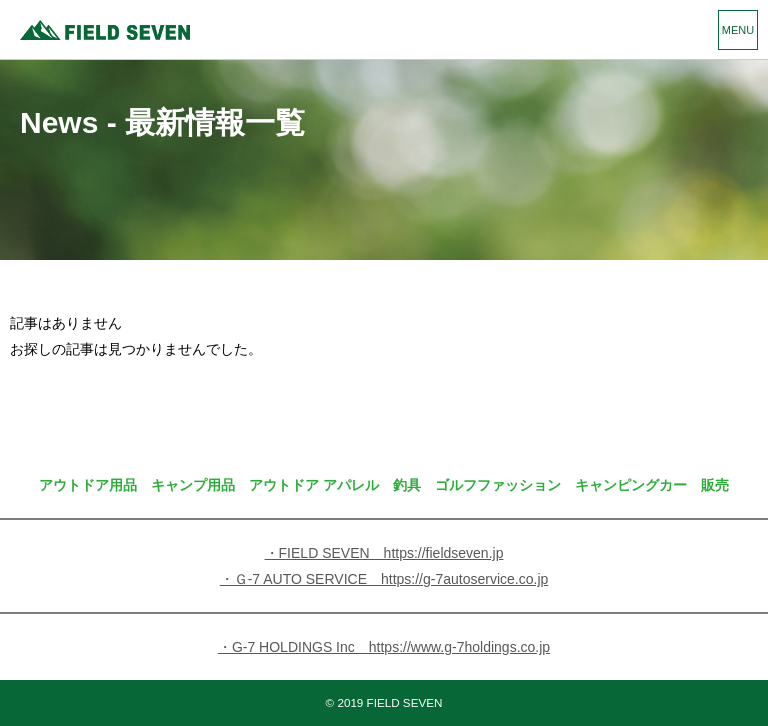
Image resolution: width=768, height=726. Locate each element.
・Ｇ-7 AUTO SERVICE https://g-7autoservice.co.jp (384, 579)
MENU (738, 30)
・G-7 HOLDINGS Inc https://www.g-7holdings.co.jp (384, 647)
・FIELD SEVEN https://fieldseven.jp (384, 553)
